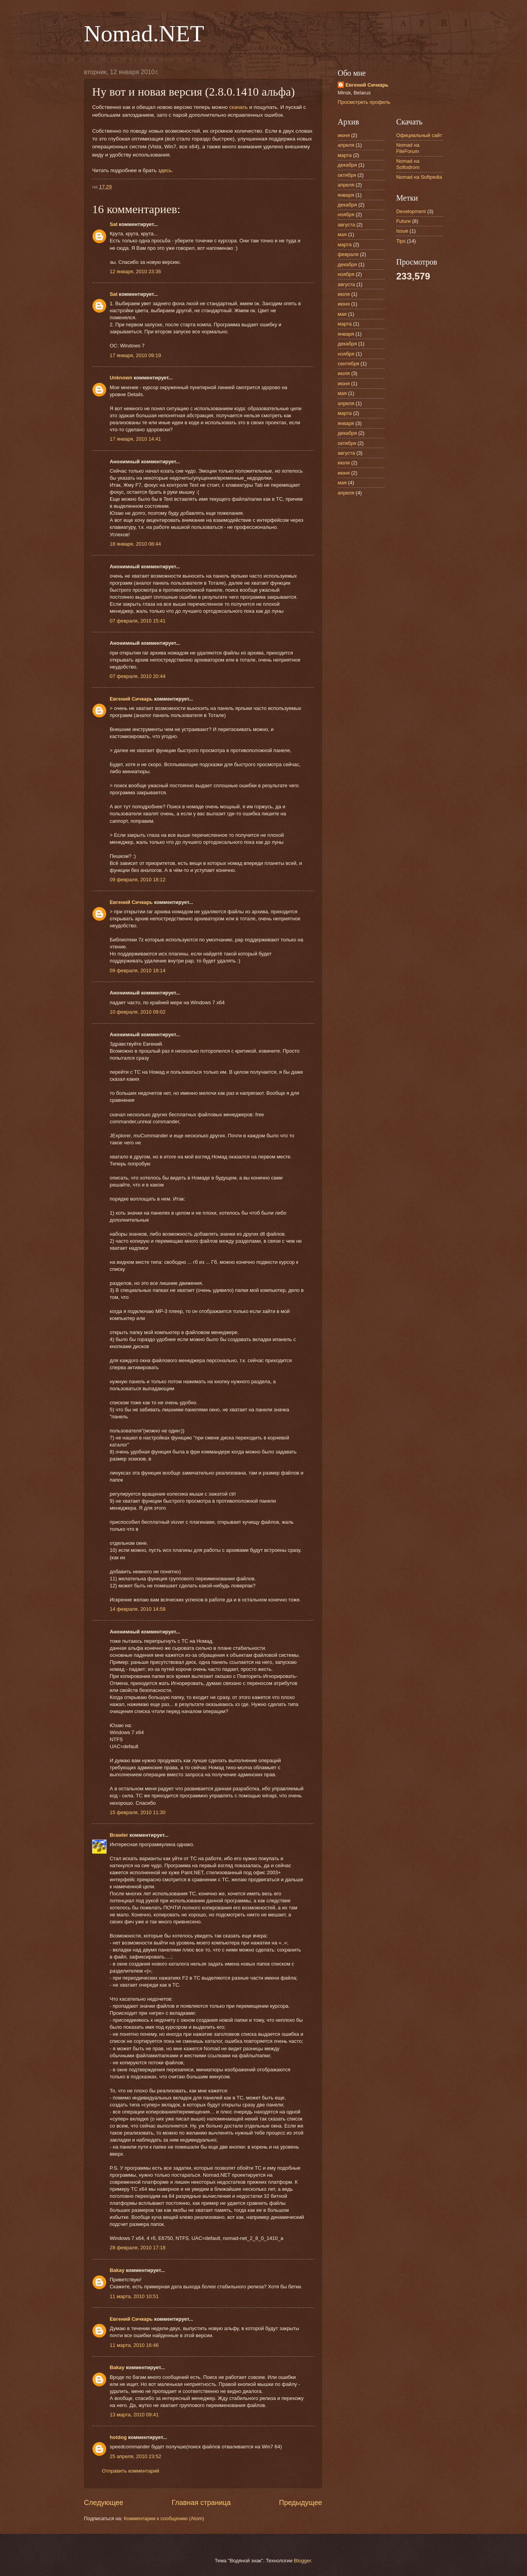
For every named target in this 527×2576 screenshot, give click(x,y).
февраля (348, 254)
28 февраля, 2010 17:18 (138, 2247)
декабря (347, 165)
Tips (401, 241)
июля (344, 294)
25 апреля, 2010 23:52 (135, 2456)
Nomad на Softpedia (419, 177)
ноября (346, 214)
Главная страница (201, 2503)
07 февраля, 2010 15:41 (138, 621)
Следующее (103, 2503)
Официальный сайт (419, 135)
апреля (346, 145)
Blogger (302, 2561)
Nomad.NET (144, 33)
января (346, 195)
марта (345, 155)
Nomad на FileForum (407, 148)
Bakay (117, 2270)
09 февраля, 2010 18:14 (138, 970)
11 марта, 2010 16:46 (134, 2345)
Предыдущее (300, 2503)
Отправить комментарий (130, 2471)
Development (411, 211)
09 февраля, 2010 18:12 (138, 879)
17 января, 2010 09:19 (135, 355)
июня (344, 135)
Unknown (121, 378)
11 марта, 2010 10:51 (134, 2296)
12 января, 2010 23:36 (135, 271)
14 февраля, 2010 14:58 (138, 1609)
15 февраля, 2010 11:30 (138, 1812)
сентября (348, 363)
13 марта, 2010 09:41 (134, 2415)
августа (346, 225)
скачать (238, 107)
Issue (402, 231)
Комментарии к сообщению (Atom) (164, 2518)
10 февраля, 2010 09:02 (138, 1012)
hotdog (118, 2437)
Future (403, 221)
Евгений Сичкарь (131, 699)
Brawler (119, 1835)
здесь (165, 170)
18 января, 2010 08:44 (135, 544)
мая (342, 234)
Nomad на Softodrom (407, 164)
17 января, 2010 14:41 (135, 439)
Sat (114, 224)
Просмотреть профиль (364, 102)
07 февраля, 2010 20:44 (138, 676)
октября (347, 175)
